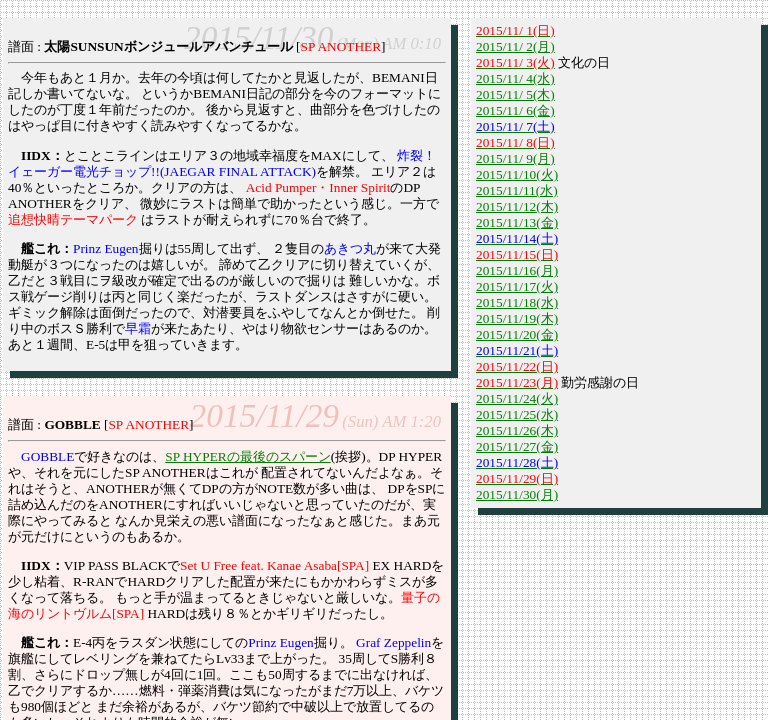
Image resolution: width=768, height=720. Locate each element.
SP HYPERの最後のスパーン (247, 456)
